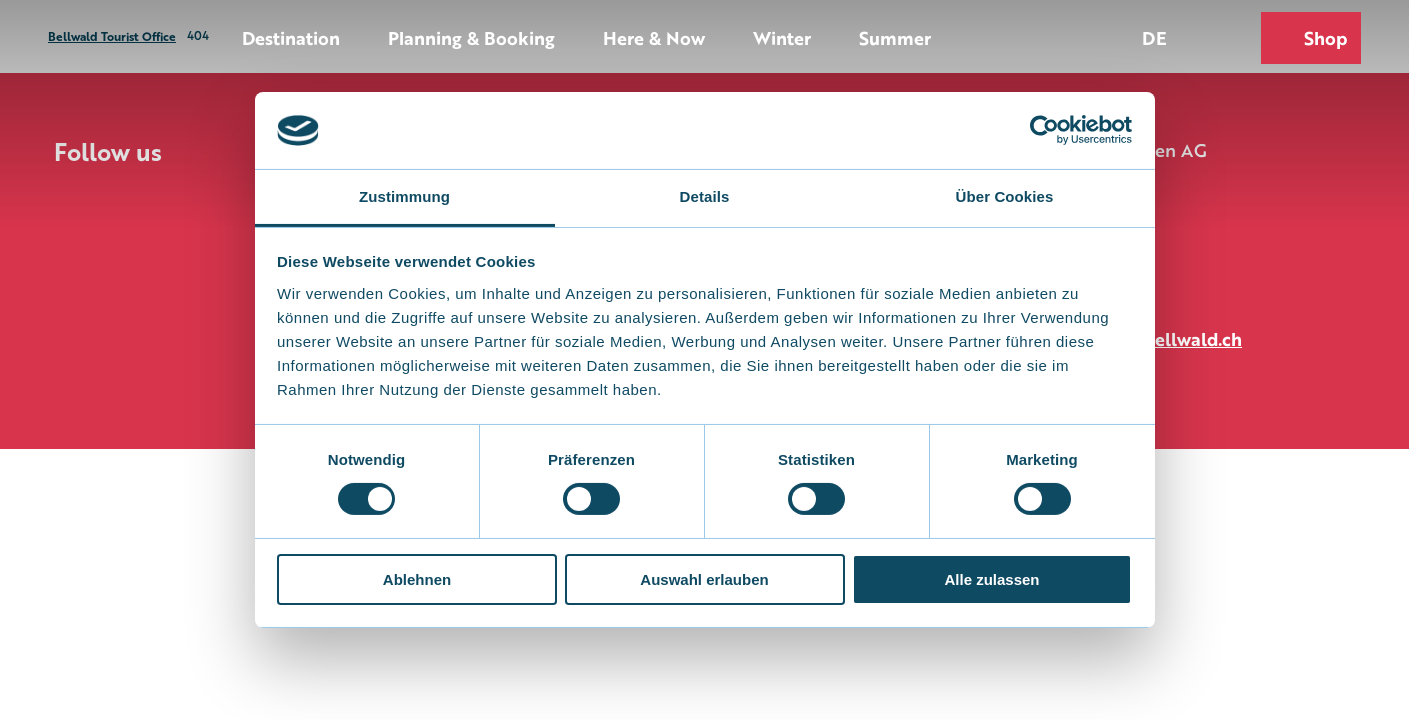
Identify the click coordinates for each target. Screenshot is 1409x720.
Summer (895, 37)
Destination (291, 37)
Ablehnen (417, 579)
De (1154, 37)
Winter (782, 37)
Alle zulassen (991, 579)
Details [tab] (705, 196)
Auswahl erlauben (704, 579)
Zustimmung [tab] (404, 196)
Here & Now (654, 37)
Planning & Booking (471, 37)
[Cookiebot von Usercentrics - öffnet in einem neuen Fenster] (1044, 130)
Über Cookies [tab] (1005, 196)
